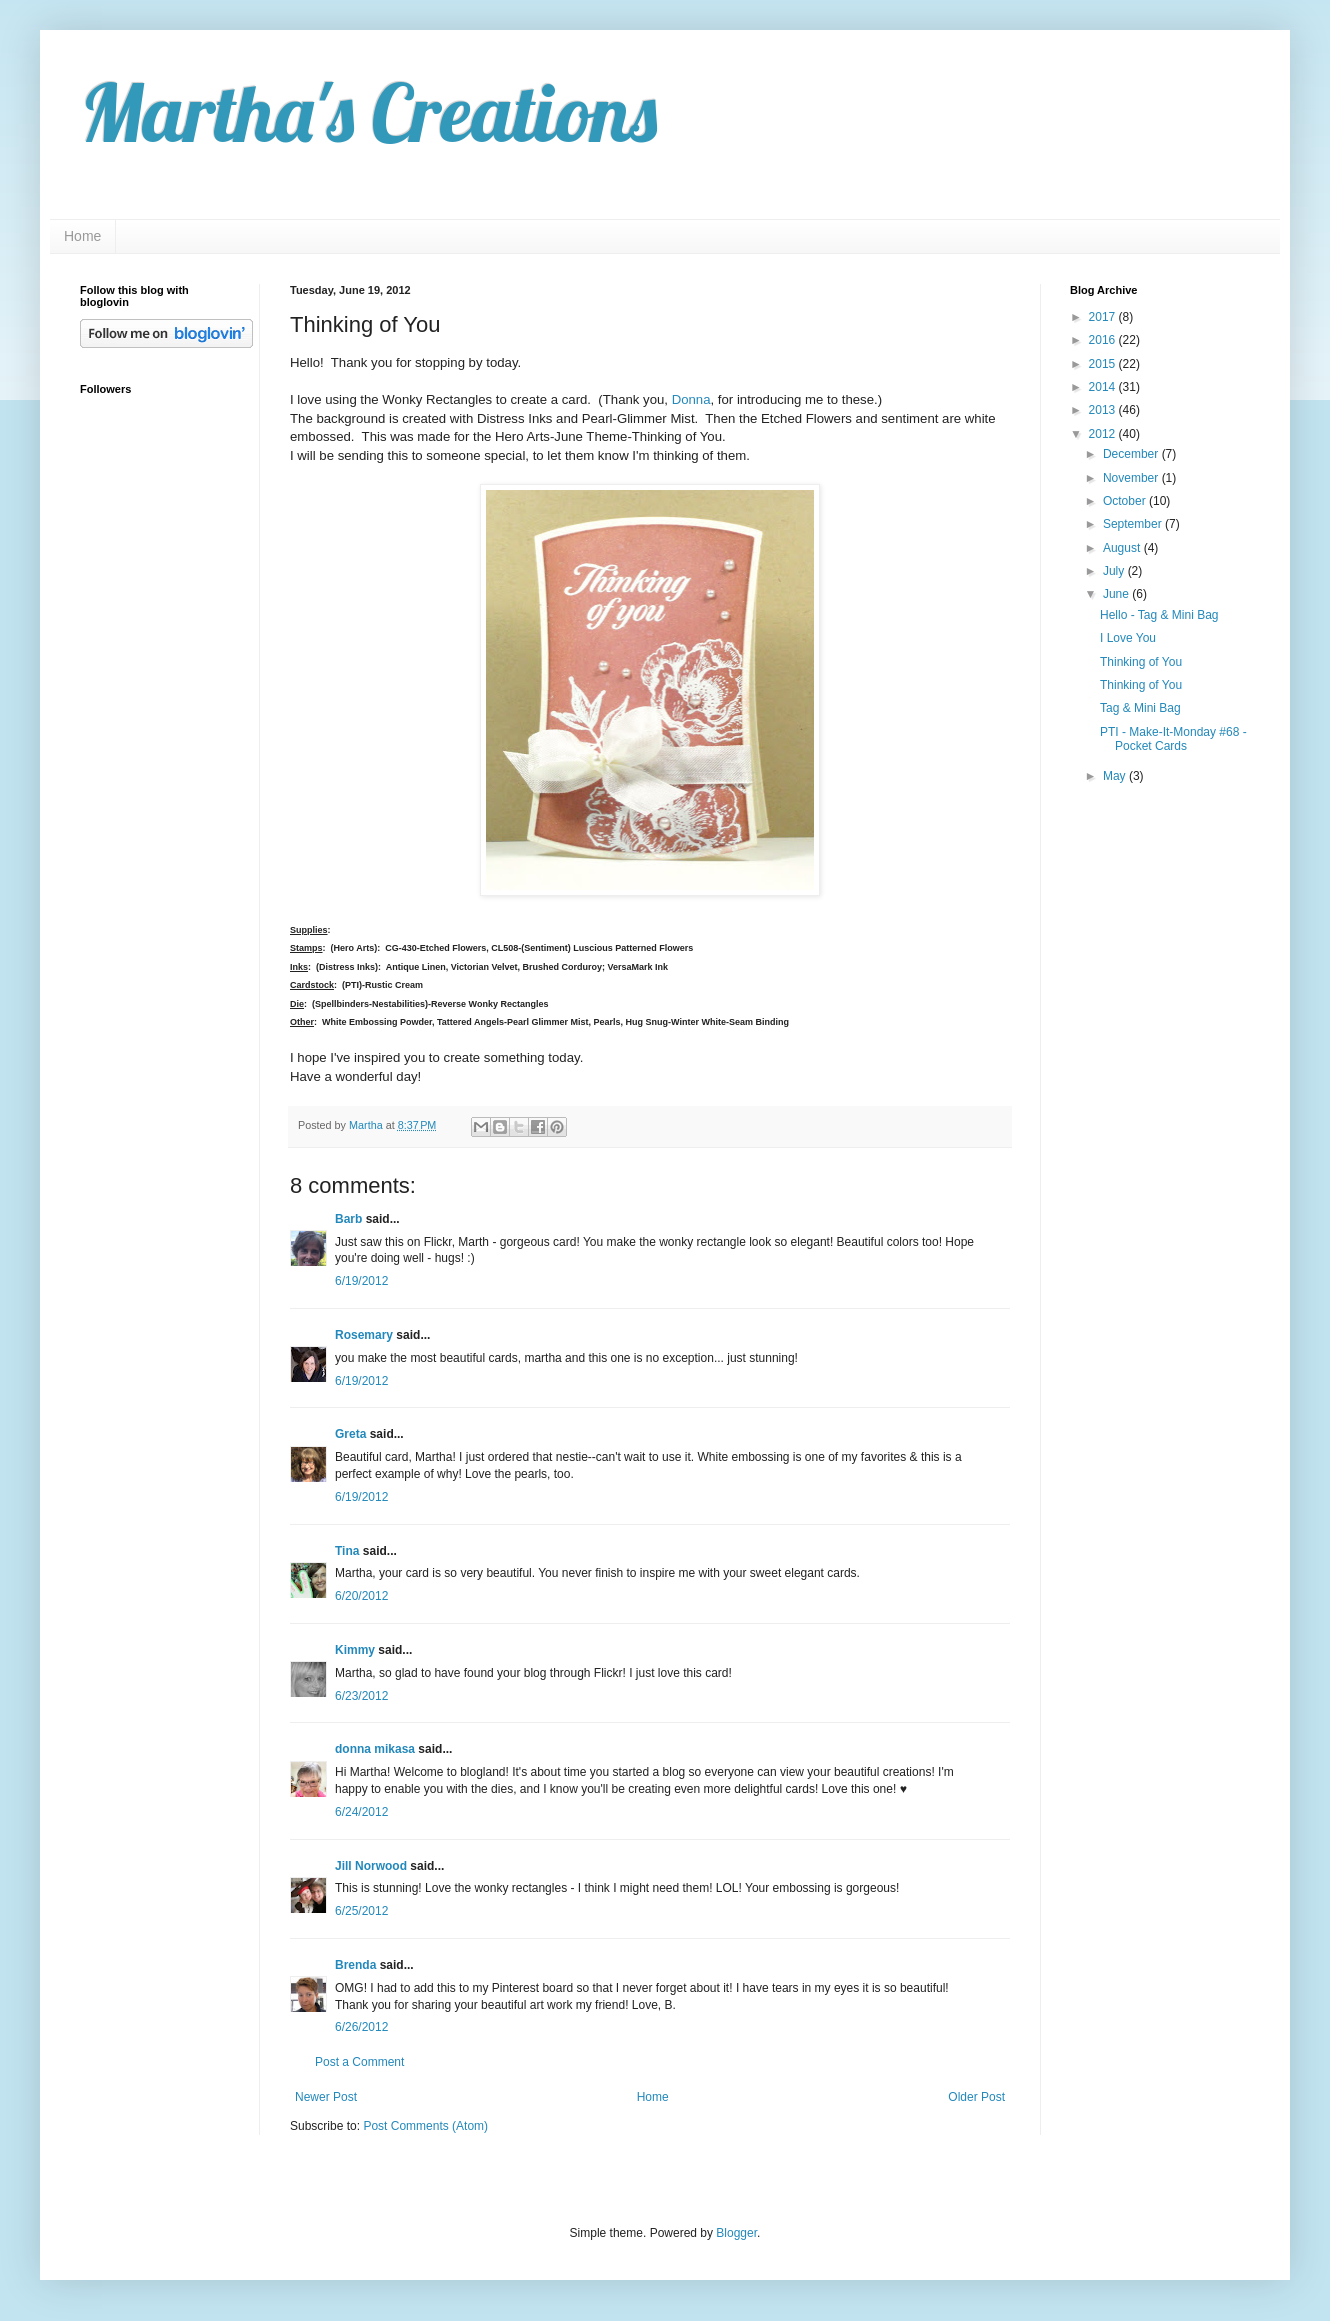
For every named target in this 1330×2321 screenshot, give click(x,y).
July (1115, 571)
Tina (347, 1551)
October (1126, 501)
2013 (1104, 410)
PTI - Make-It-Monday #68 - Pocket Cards (1173, 739)
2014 (1104, 387)
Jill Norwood (371, 1866)
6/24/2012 (361, 1812)
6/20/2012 (361, 1596)
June (1117, 594)
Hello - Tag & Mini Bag (1159, 615)
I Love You (1128, 638)
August (1123, 548)
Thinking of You (1141, 662)
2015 (1104, 364)
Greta (350, 1434)
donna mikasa (375, 1749)
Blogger (736, 2233)
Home (82, 236)
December (1132, 454)
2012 (1104, 434)
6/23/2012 (361, 1696)
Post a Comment (359, 2062)
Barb (348, 1219)
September (1134, 524)
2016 (1104, 340)
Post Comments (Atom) (425, 2126)
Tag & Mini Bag (1140, 708)
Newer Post (326, 2097)
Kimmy (355, 1650)
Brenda (355, 1965)
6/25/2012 (361, 1911)
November (1132, 478)
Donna (691, 399)
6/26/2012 (361, 2027)
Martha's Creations (368, 112)
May (1116, 776)
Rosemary (364, 1335)
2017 (1104, 317)
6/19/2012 (361, 1281)
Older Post (976, 2097)
